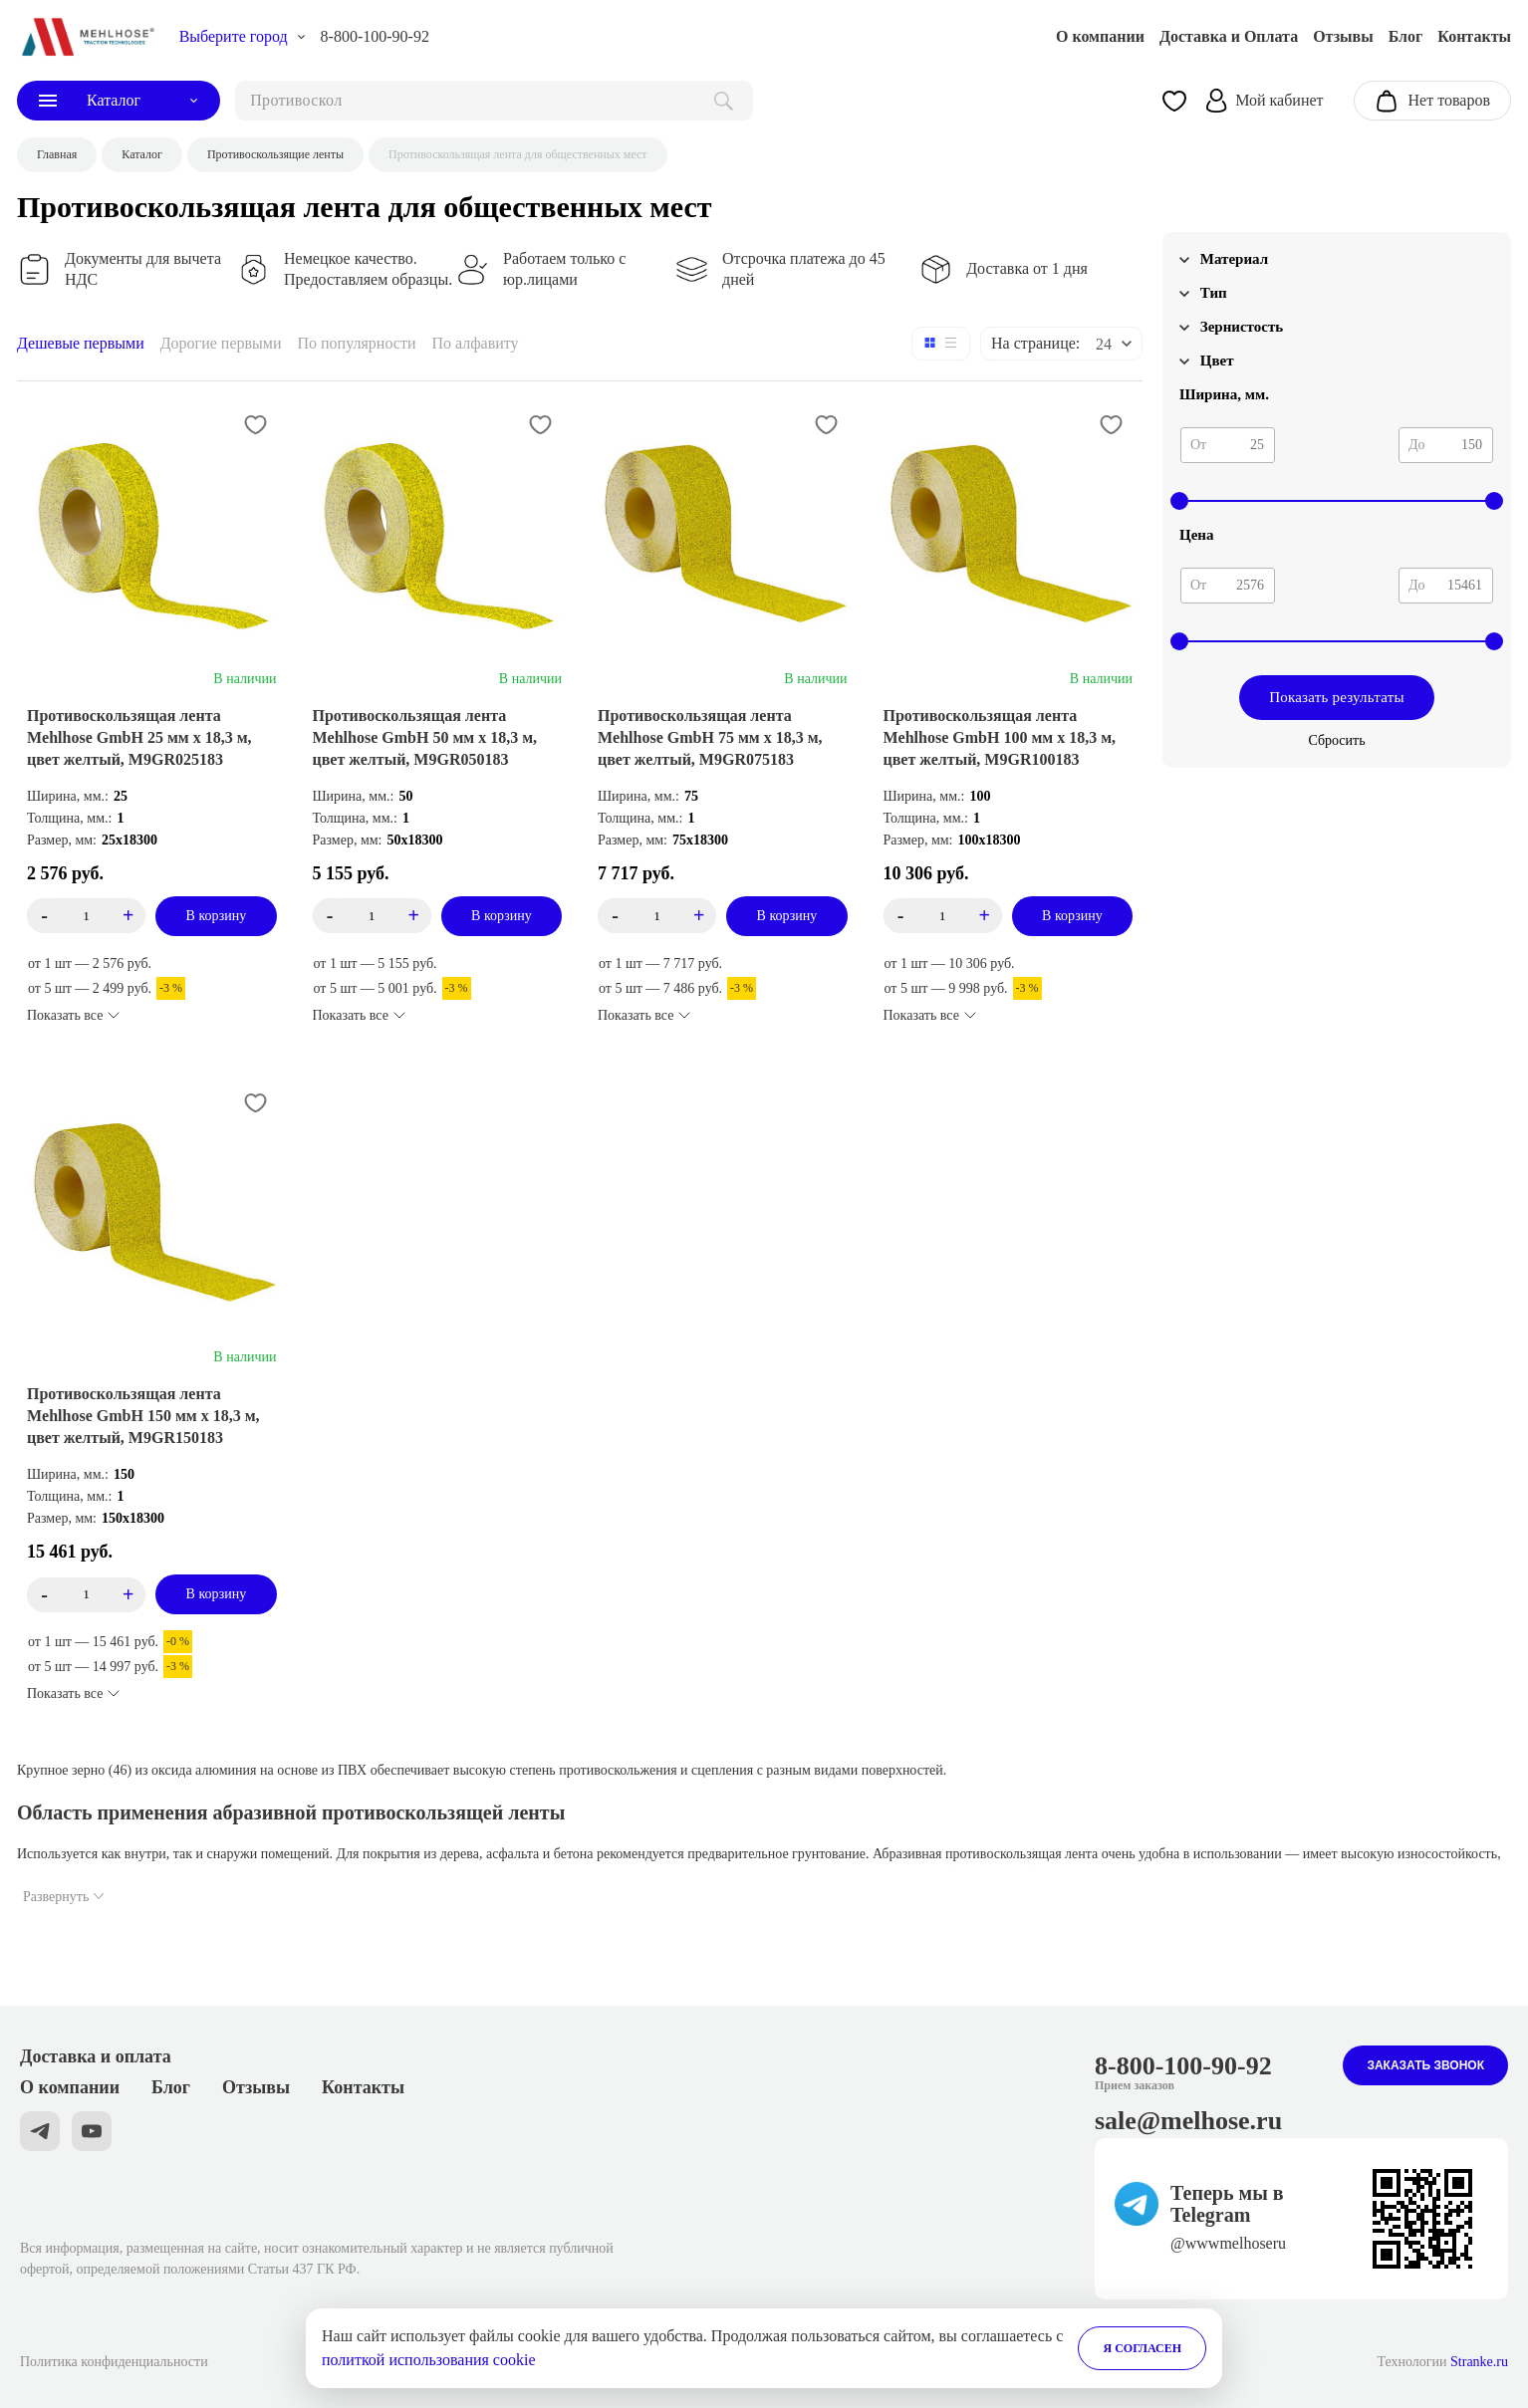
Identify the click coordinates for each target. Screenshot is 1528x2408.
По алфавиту (474, 343)
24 (1104, 344)
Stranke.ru (1479, 2361)
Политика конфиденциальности (114, 2361)
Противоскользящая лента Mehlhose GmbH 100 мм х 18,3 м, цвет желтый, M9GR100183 (1000, 737)
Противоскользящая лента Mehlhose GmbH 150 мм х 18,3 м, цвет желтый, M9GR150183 (143, 1415)
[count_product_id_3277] (942, 915)
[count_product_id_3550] (656, 915)
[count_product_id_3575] (86, 915)
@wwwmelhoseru (1228, 2243)
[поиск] (494, 100)
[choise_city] (242, 37)
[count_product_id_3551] (372, 915)
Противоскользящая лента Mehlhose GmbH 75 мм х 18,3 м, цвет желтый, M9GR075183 (710, 737)
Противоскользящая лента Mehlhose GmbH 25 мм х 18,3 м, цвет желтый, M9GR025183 (139, 737)
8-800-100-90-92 (375, 36)
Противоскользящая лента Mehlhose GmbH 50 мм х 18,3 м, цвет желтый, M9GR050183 (425, 737)
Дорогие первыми (221, 343)
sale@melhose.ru (1188, 2120)
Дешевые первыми (80, 343)
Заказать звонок (1425, 2065)
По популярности (357, 343)
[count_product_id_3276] (86, 1594)
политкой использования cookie (429, 2359)
